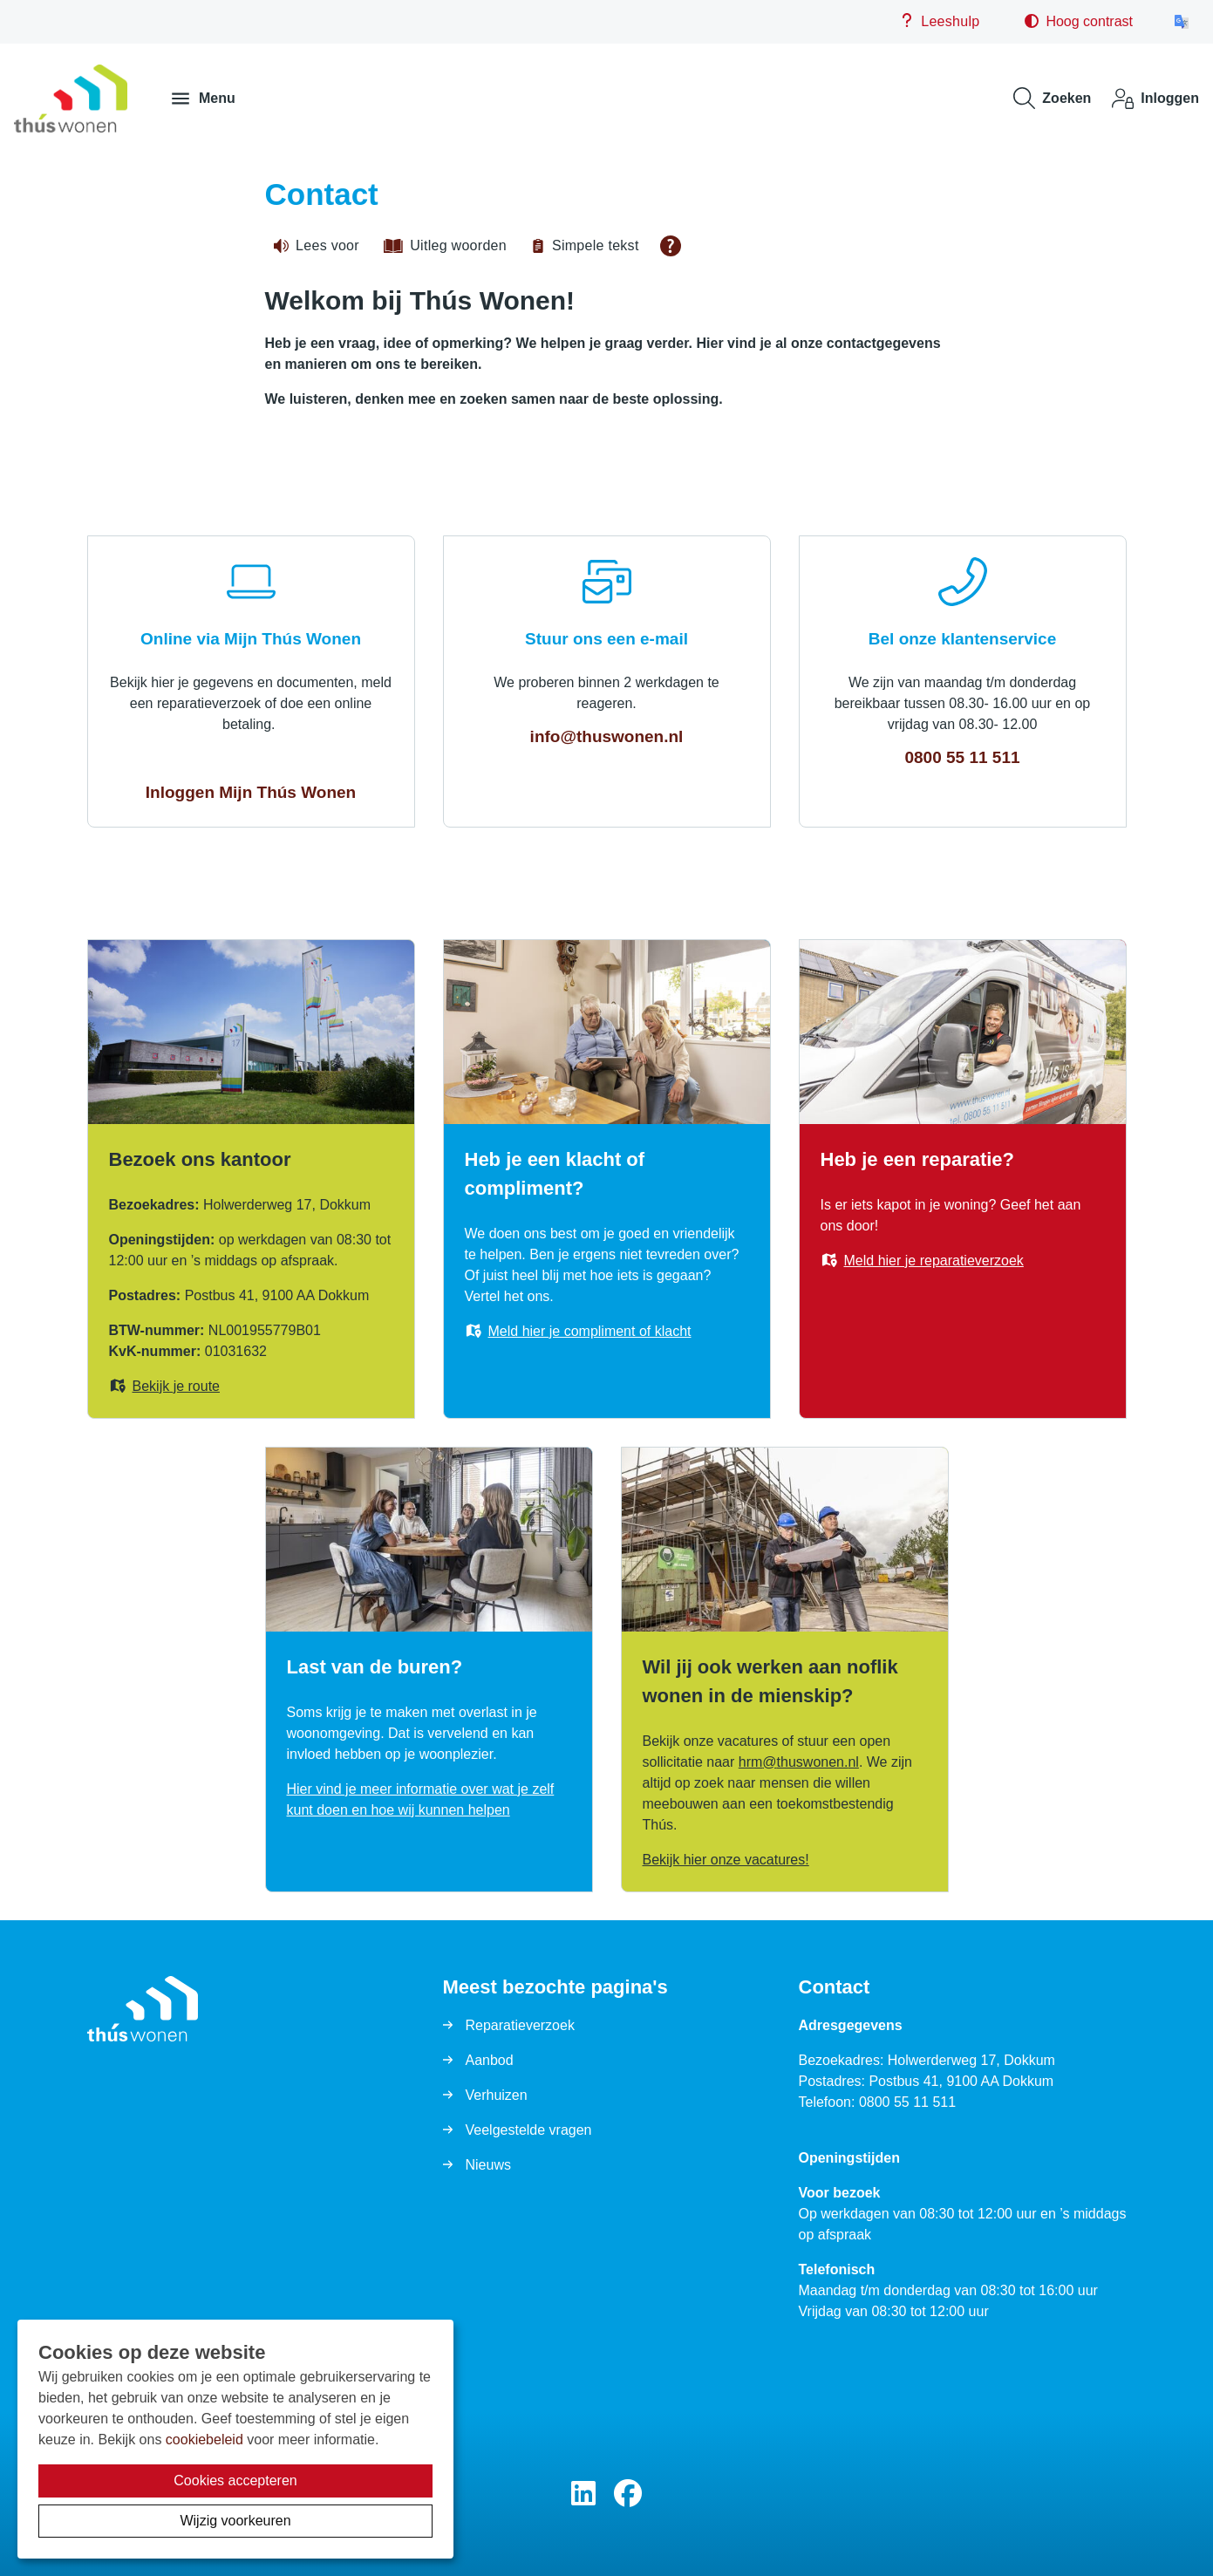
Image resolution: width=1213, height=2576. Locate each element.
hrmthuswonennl (799, 1762)
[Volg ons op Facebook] (628, 2494)
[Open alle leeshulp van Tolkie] (670, 245)
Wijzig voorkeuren (235, 2520)
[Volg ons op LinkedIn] (583, 2494)
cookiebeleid (204, 2439)
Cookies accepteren (235, 2480)
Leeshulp (939, 21)
